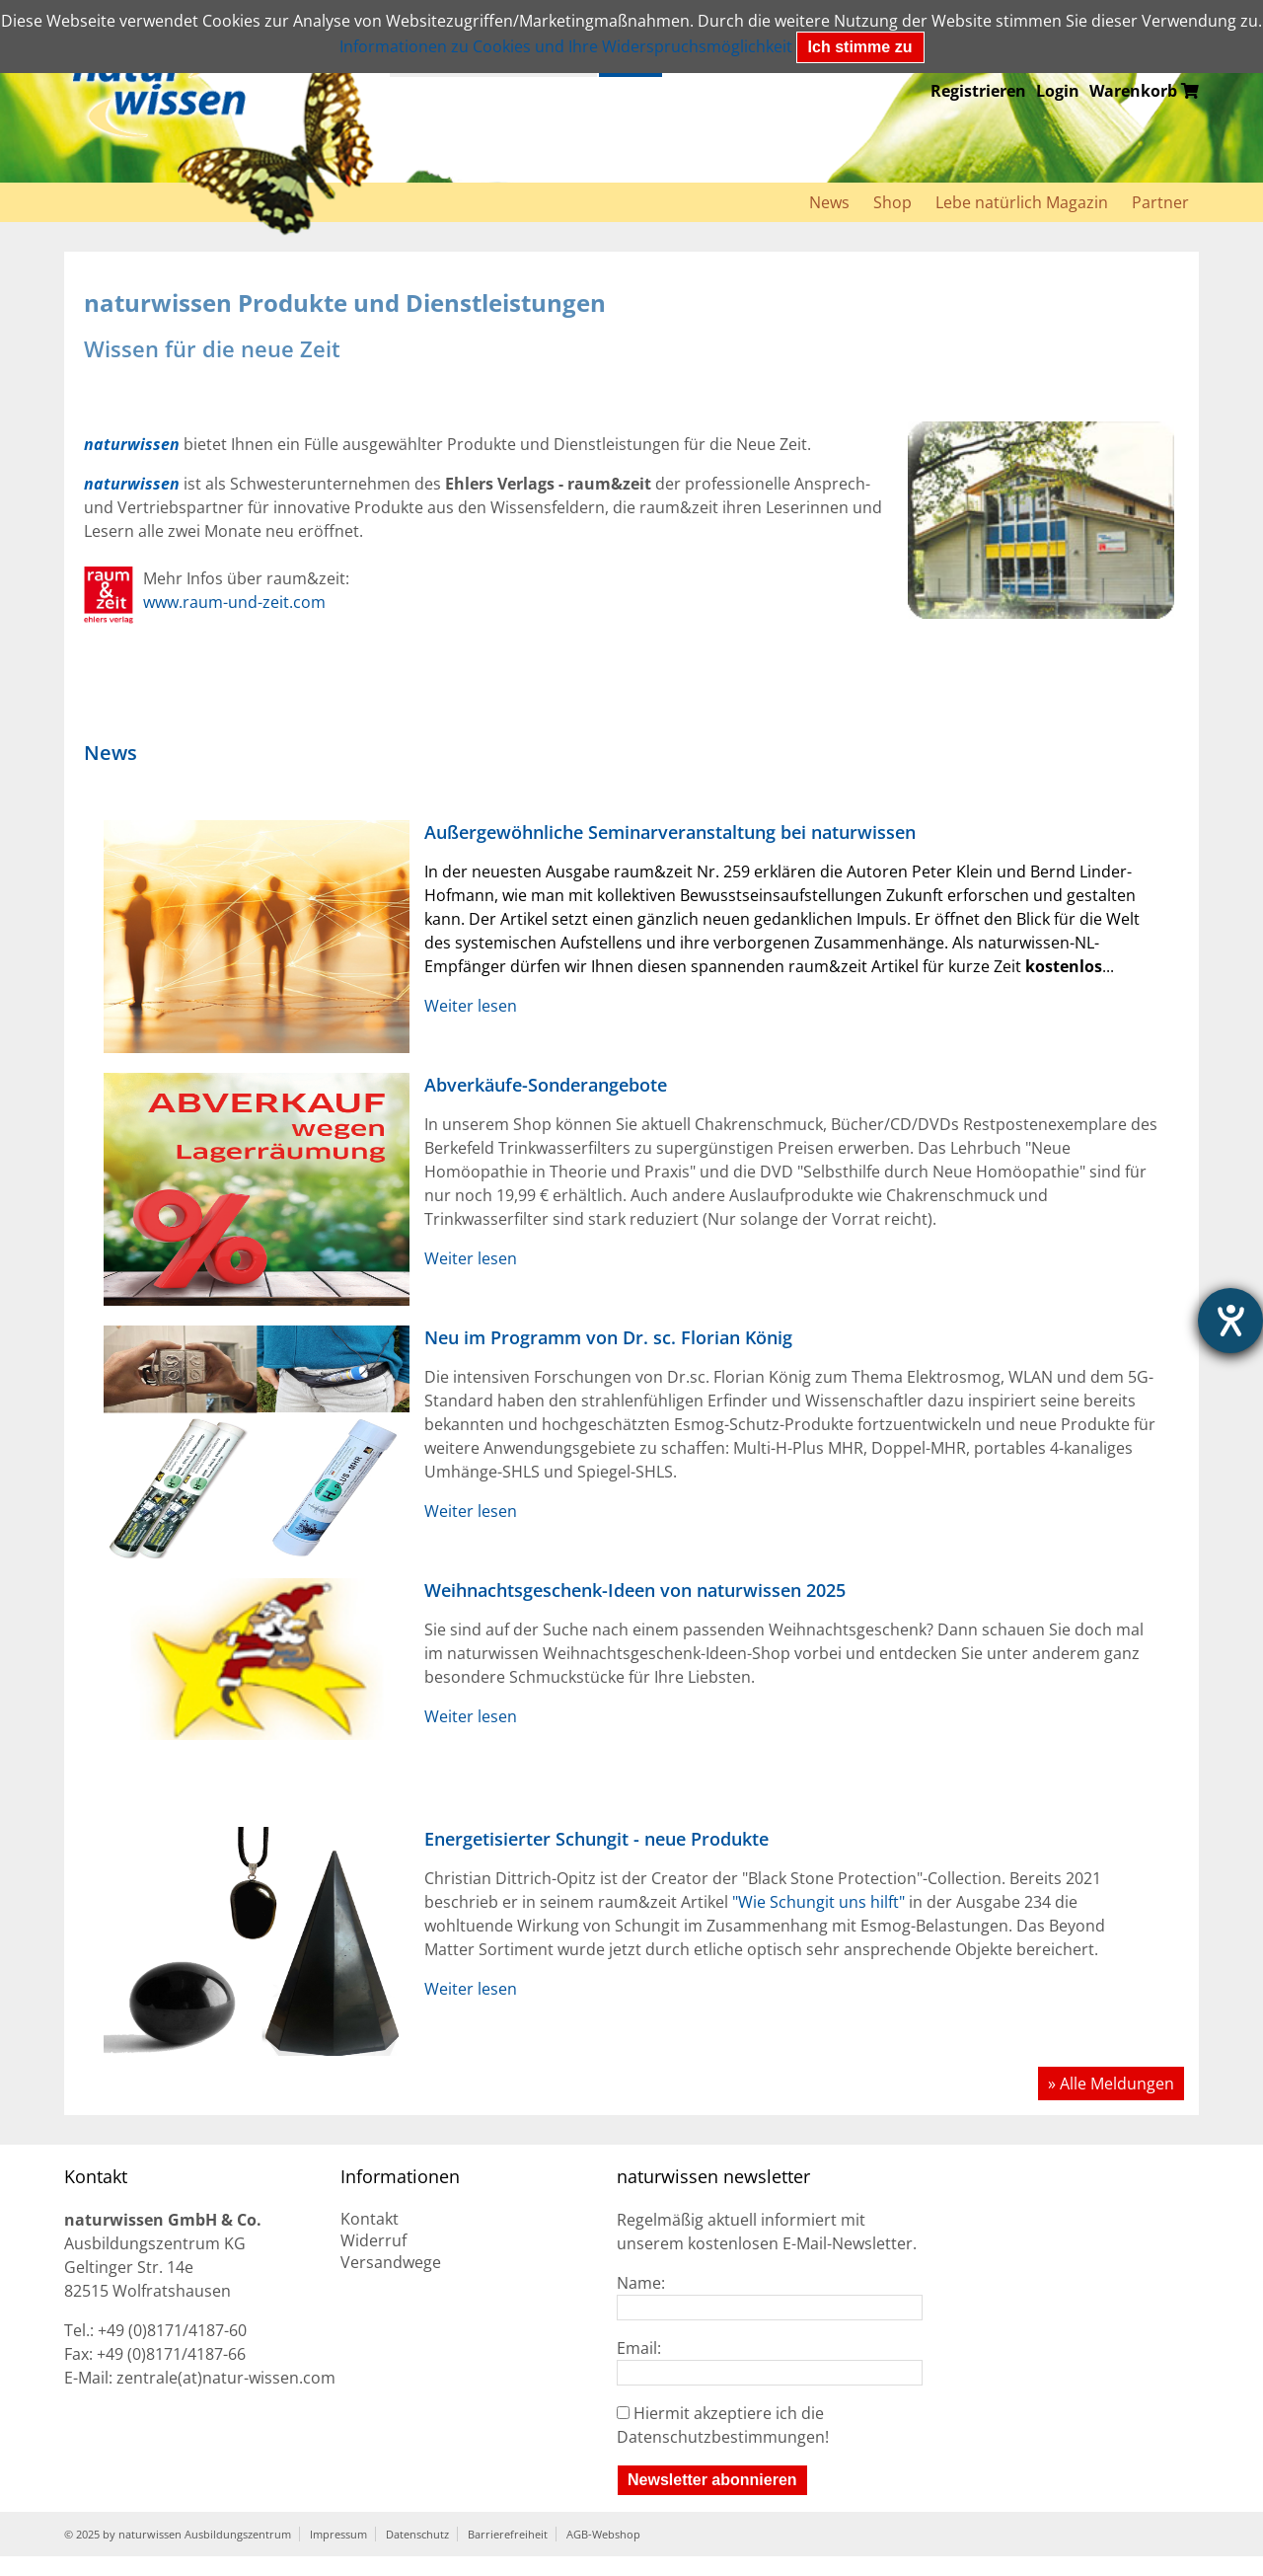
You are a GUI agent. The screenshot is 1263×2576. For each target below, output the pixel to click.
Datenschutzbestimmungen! (723, 2437)
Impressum (338, 2534)
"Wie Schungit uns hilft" (818, 1902)
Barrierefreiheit (508, 2534)
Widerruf (373, 2240)
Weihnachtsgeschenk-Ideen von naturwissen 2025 (635, 1590)
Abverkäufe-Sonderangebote (545, 1085)
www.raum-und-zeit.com (234, 602)
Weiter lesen (470, 1006)
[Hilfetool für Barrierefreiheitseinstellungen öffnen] (1230, 1320)
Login (1057, 91)
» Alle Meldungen (1111, 2083)
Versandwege (390, 2262)
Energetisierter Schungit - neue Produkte (596, 1839)
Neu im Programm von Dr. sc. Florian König (608, 1337)
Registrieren (978, 91)
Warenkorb (1144, 91)
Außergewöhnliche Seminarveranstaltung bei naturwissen (670, 832)
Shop (892, 202)
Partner (1160, 202)
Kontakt (369, 2219)
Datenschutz (417, 2534)
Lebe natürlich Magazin (1021, 202)
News (829, 202)
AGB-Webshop (603, 2534)
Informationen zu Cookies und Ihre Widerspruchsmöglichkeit (565, 46)
